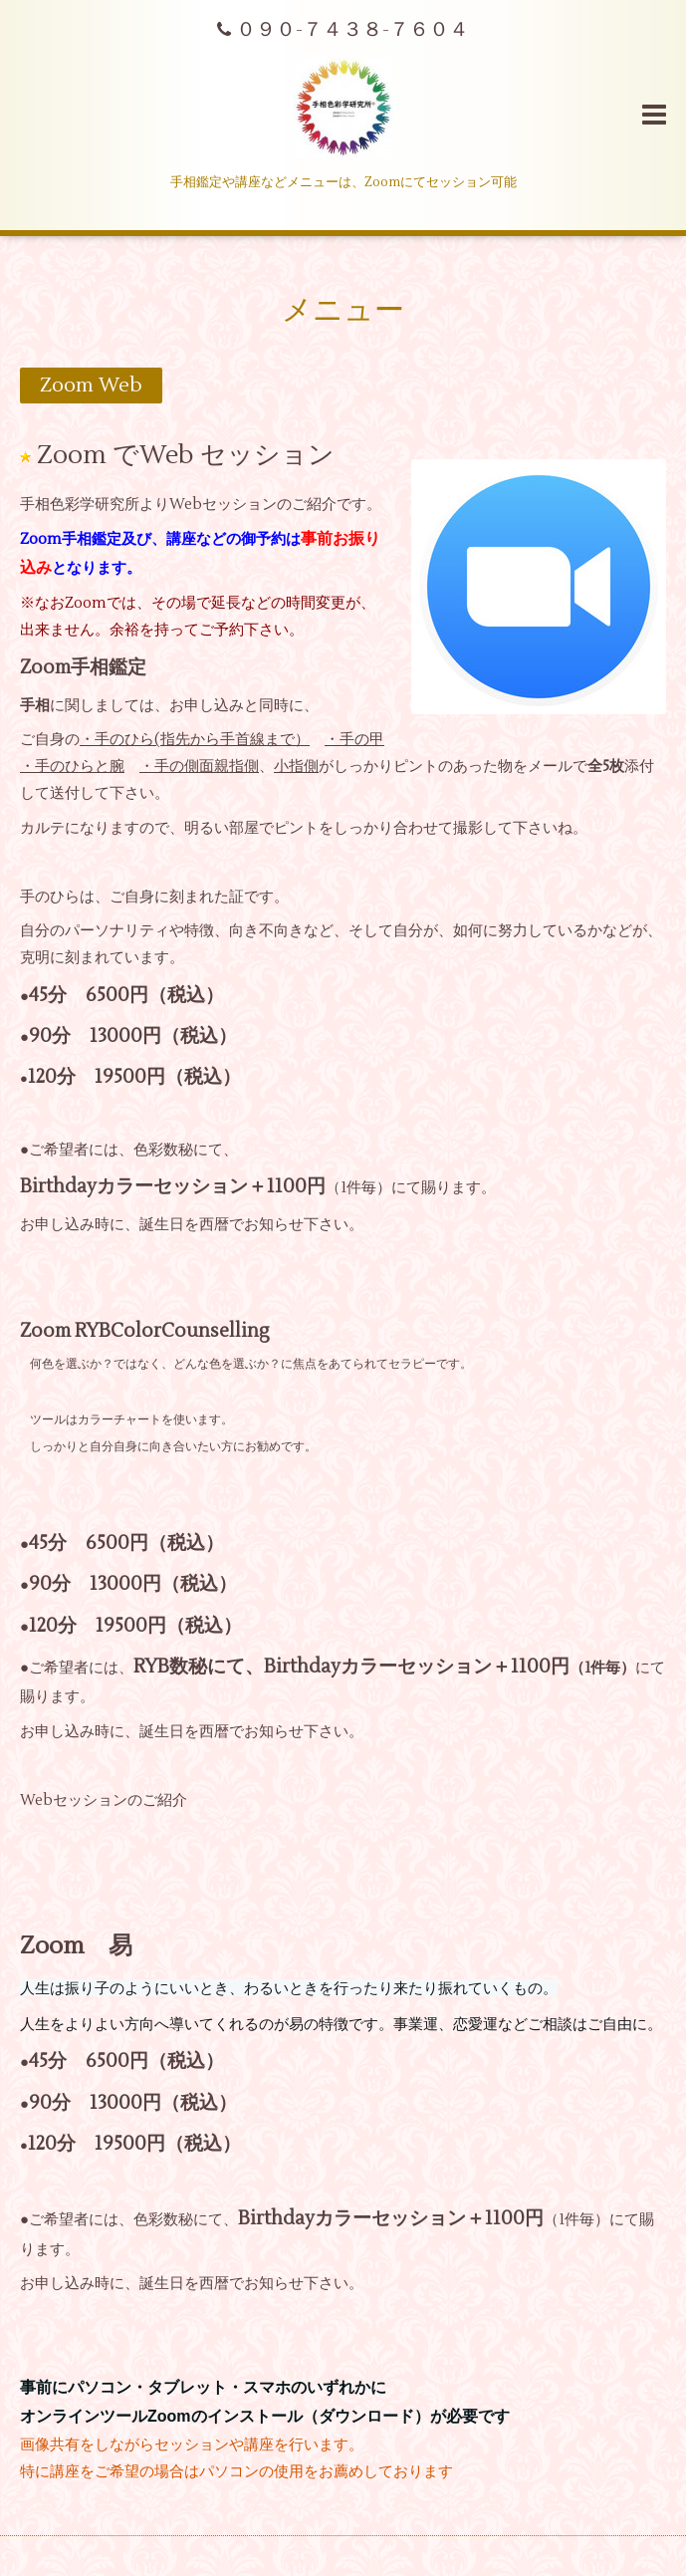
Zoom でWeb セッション (186, 454)
